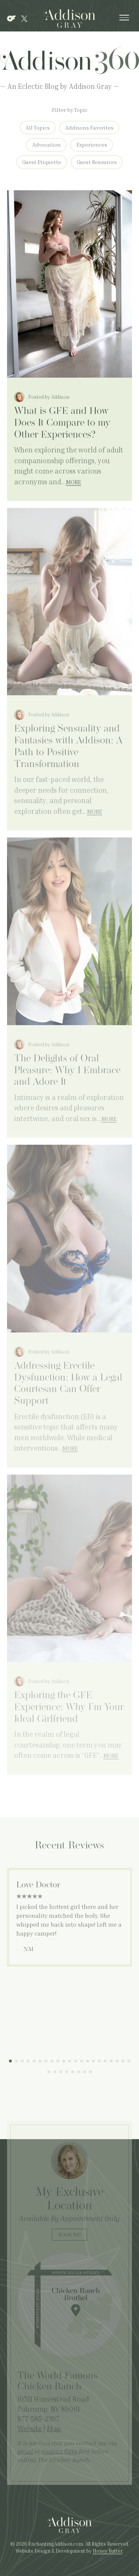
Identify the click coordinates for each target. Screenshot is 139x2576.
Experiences (91, 144)
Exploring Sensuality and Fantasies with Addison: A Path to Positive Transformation (68, 747)
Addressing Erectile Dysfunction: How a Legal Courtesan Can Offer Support (68, 1384)
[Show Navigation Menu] (124, 18)
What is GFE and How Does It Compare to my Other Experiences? (62, 423)
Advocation (46, 144)
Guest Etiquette (41, 162)
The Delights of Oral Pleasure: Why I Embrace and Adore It (67, 1071)
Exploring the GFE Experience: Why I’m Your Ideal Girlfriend (69, 1707)
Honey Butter (107, 2551)
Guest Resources (97, 162)
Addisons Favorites (89, 127)
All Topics (38, 127)
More (73, 482)
